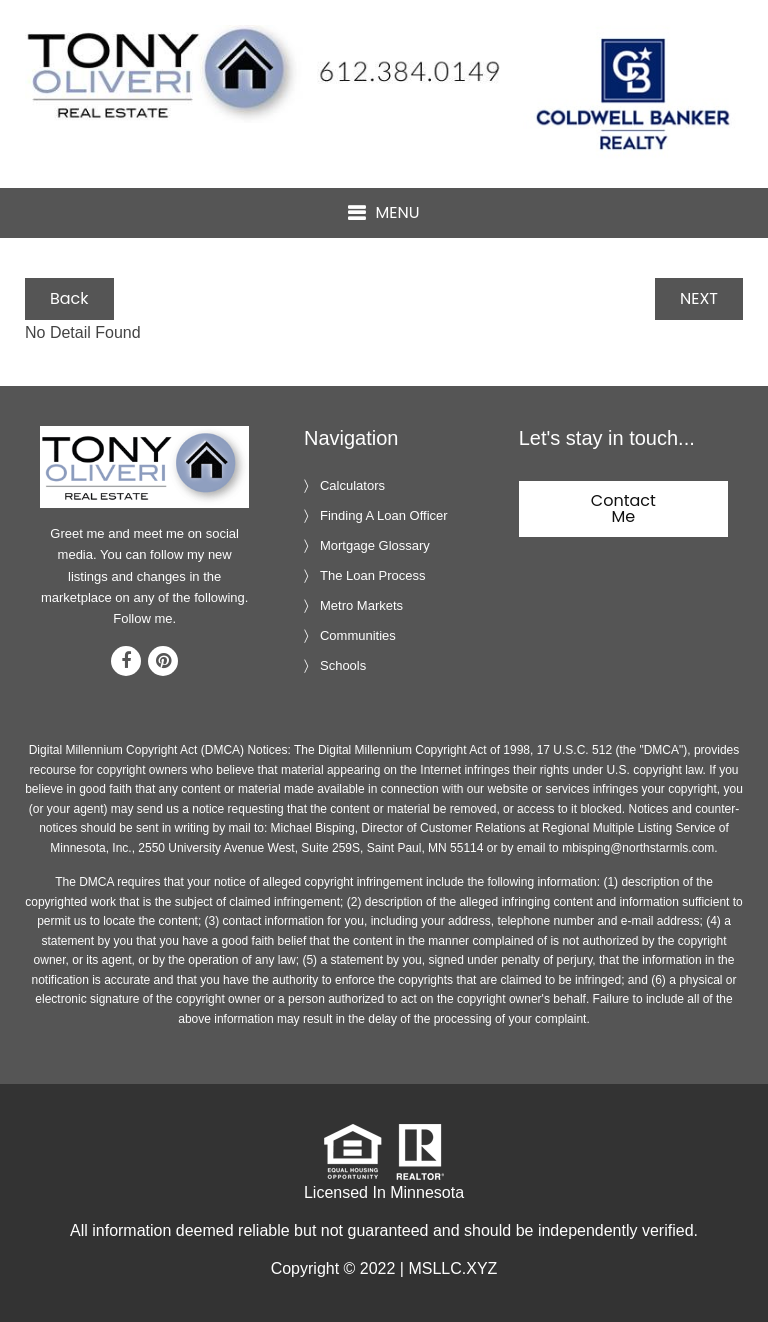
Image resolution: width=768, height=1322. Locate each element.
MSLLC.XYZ (452, 1268)
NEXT (699, 298)
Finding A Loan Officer (384, 515)
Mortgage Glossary (375, 545)
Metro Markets (361, 605)
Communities (358, 635)
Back (69, 298)
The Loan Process (373, 575)
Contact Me (623, 508)
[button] (384, 213)
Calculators (352, 485)
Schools (343, 665)
